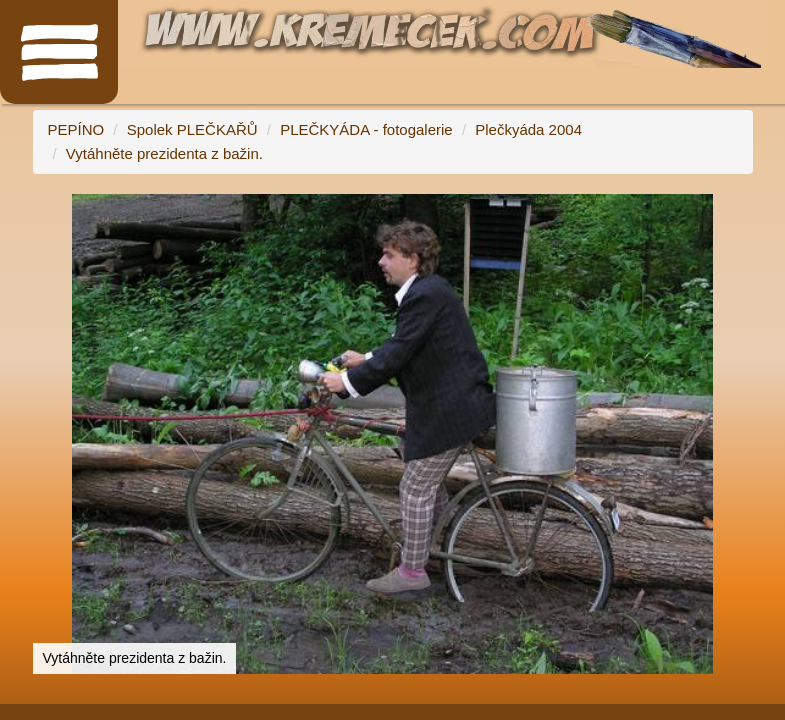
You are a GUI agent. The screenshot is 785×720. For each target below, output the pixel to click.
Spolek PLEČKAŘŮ (192, 129)
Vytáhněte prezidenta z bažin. (164, 153)
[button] (735, 212)
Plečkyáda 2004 (528, 129)
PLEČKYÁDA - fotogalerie (366, 129)
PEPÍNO (76, 129)
